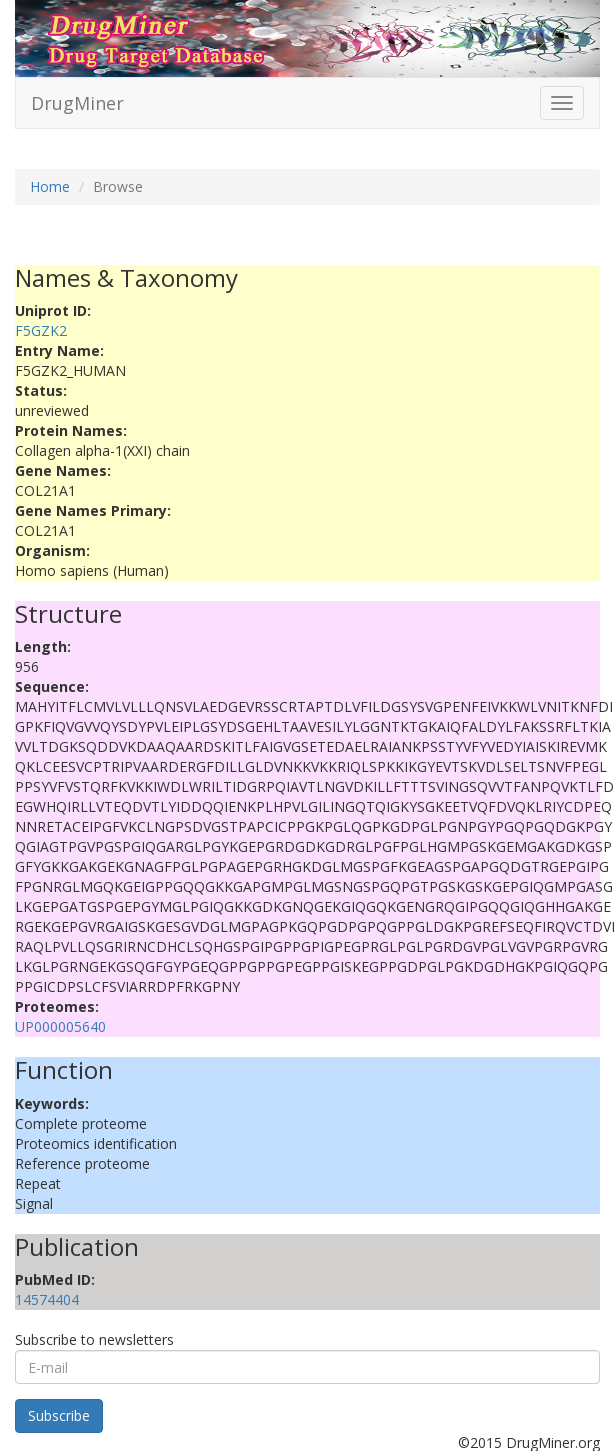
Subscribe (59, 1415)
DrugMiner (77, 103)
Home (50, 186)
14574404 (47, 1299)
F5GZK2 (41, 330)
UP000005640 (60, 1026)
